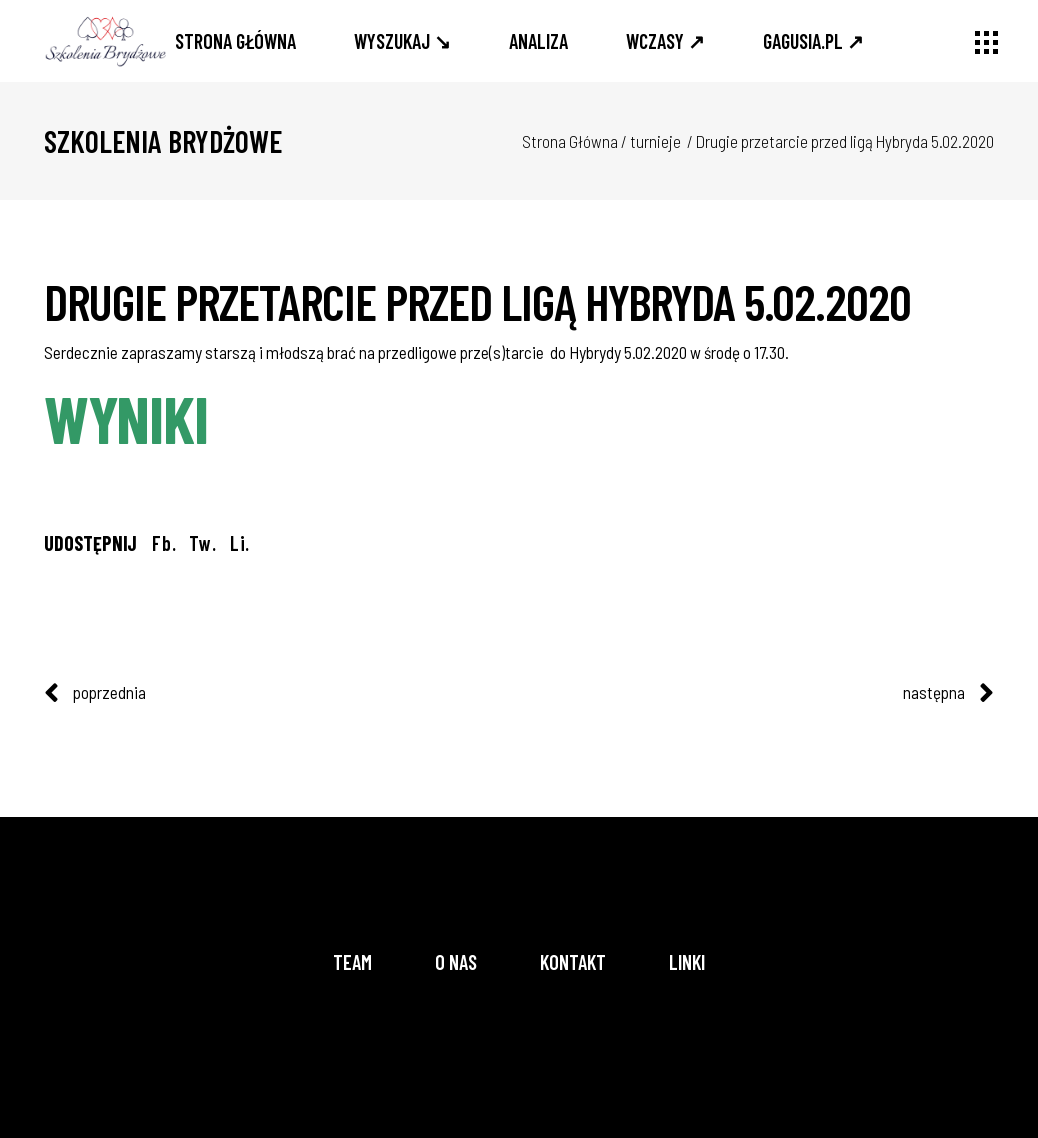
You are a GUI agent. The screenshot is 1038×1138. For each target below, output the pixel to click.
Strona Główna (570, 141)
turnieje (655, 141)
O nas (456, 962)
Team (352, 962)
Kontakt (573, 962)
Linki (687, 962)
